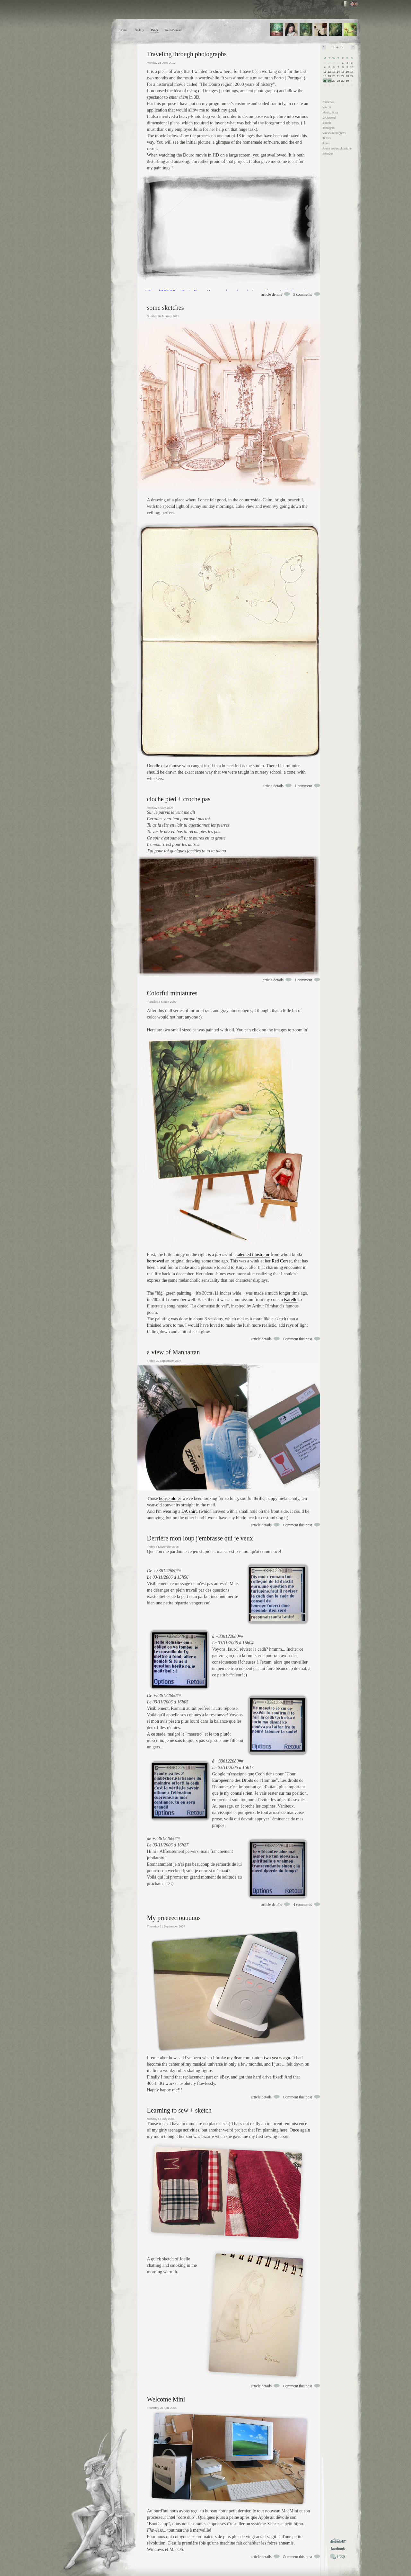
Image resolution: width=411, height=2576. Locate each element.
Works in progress (334, 133)
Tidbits (327, 138)
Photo (326, 143)
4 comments (302, 1904)
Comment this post (297, 1339)
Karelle (290, 1299)
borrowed (155, 1261)
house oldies (170, 1498)
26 (329, 80)
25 (325, 80)
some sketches (165, 307)
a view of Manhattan (173, 1352)
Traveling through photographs (187, 54)
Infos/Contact (173, 30)
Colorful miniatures (172, 993)
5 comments (302, 294)
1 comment (303, 786)
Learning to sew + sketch (179, 2110)
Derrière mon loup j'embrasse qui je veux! (201, 1538)
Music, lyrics (330, 112)
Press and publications (337, 148)
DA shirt (189, 1511)
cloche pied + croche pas (179, 799)
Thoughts (329, 128)
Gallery (139, 30)
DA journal (329, 117)
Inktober (328, 153)
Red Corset (282, 1261)
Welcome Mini (166, 2399)
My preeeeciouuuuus (174, 1917)
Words (327, 107)
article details (271, 294)
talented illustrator (253, 1254)
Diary (154, 30)
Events (327, 122)
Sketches (329, 102)
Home (123, 30)
